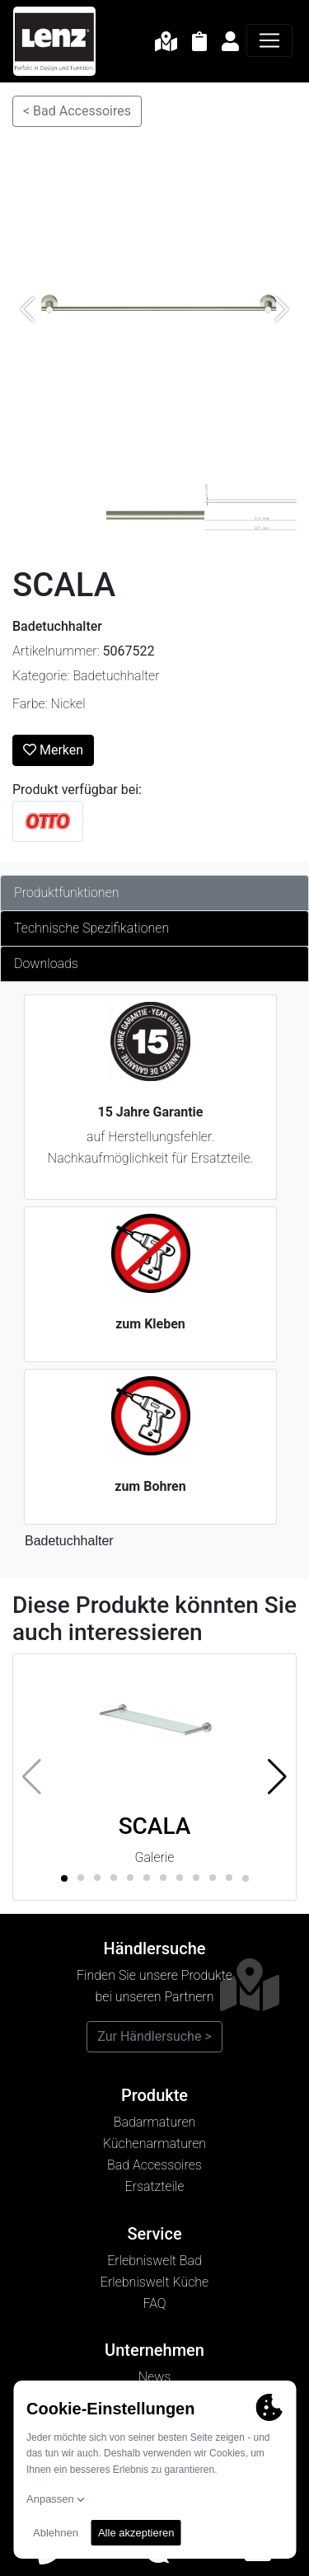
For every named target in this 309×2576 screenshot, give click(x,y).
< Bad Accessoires (77, 111)
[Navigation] (269, 40)
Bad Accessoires (154, 2165)
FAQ (154, 2303)
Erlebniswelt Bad (154, 2260)
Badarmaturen (155, 2122)
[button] (277, 1777)
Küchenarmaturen (154, 2143)
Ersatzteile (155, 2186)
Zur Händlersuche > (154, 2036)
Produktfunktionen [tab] (66, 892)
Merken (53, 750)
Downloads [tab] (46, 963)
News (154, 2377)
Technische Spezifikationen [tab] (91, 928)
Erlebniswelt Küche (154, 2282)
